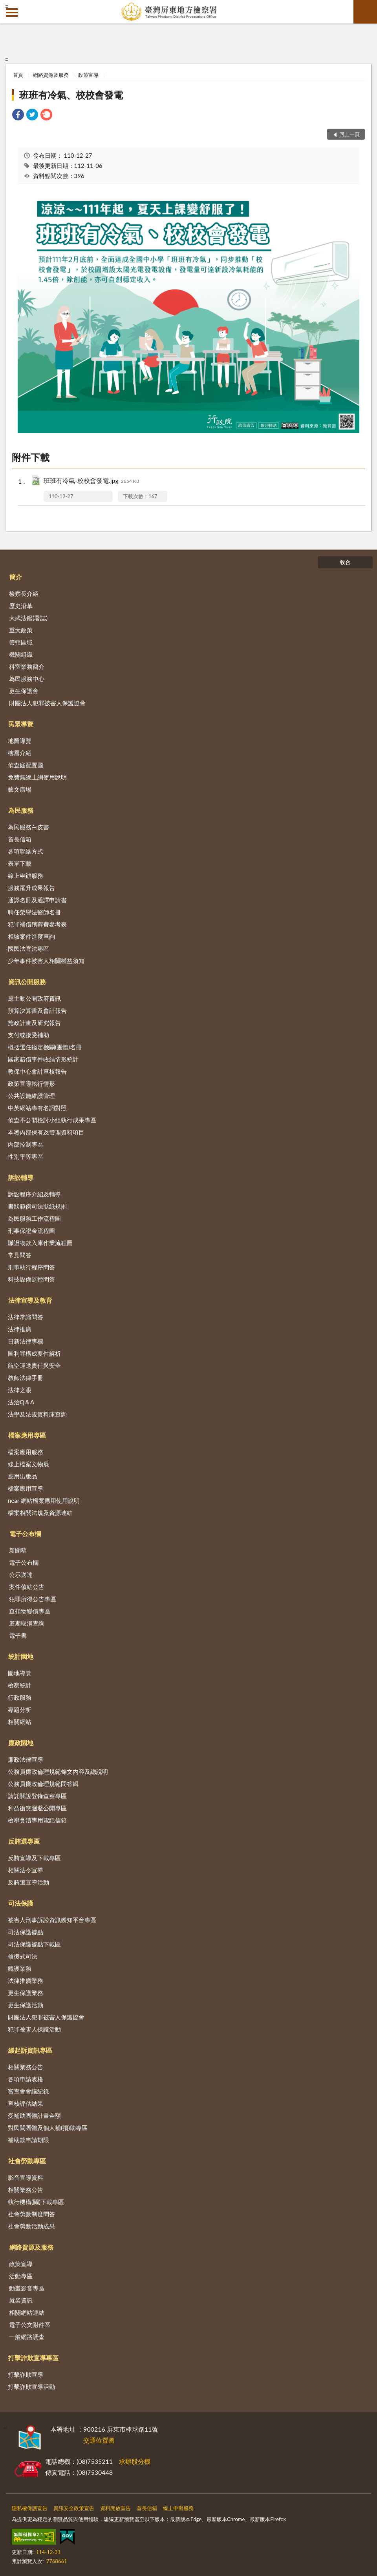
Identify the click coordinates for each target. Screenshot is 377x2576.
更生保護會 (23, 690)
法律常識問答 (25, 1316)
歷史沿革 (21, 605)
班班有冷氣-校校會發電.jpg (91, 481)
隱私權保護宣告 (30, 2508)
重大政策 (21, 630)
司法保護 (20, 1903)
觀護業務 (19, 1968)
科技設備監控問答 (31, 1279)
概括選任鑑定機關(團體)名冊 (45, 1046)
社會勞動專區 (27, 2161)
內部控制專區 (25, 1144)
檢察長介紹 (23, 593)
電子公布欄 (25, 1533)
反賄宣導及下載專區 (34, 1857)
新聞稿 (18, 1550)
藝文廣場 (19, 789)
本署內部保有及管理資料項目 (46, 1132)
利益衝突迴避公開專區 (37, 1807)
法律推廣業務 (25, 1980)
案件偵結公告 (26, 1586)
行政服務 (19, 1697)
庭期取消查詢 (26, 1623)
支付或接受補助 (28, 1034)
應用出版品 (22, 1476)
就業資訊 (21, 2300)
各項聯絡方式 (25, 851)
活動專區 (21, 2275)
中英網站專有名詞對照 (37, 1107)
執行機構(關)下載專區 (36, 2201)
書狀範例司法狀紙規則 (37, 1206)
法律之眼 (19, 1389)
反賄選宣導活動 (28, 1882)
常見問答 (19, 1254)
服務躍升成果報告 (31, 887)
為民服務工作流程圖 (34, 1218)
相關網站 (19, 1721)
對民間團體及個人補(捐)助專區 (48, 2127)
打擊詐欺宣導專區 (33, 2357)
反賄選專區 (24, 1841)
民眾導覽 (20, 724)
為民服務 (20, 810)
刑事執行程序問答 (31, 1267)
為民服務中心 (26, 678)
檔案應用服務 (25, 1451)
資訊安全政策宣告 (73, 2508)
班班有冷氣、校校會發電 (71, 94)
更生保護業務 (25, 1992)
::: (6, 6)
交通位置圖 (99, 2440)
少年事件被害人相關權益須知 (46, 960)
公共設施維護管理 (31, 1095)
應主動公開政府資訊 (34, 998)
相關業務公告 (25, 2066)
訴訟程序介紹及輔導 (34, 1194)
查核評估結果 (25, 2103)
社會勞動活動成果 (31, 2226)
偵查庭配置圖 (25, 764)
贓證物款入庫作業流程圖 (40, 1242)
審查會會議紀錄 (28, 2091)
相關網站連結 (26, 2312)
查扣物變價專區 (29, 1611)
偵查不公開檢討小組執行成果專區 (52, 1119)
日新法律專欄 (25, 1341)
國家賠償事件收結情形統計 (43, 1059)
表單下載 (19, 863)
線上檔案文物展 (28, 1463)
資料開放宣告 (115, 2508)
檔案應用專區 (27, 1435)
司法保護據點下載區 (34, 1944)
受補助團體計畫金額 (34, 2115)
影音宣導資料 (25, 2177)
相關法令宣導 (25, 1869)
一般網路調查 (26, 2336)
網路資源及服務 (51, 75)
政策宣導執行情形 (31, 1083)
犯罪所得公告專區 (32, 1598)
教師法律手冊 (25, 1377)
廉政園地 (20, 1742)
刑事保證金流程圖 (31, 1230)
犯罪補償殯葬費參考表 (37, 924)
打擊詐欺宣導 (25, 2374)
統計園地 (20, 1656)
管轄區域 (21, 642)
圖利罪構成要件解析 (34, 1353)
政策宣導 (88, 75)
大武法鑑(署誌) (28, 617)
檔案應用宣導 (25, 1488)
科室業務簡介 (26, 666)
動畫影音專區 (26, 2288)
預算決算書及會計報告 (37, 1010)
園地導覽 (19, 1673)
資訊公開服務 (27, 981)
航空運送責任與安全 (34, 1365)
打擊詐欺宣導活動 (31, 2386)
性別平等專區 (25, 1156)
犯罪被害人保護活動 (34, 2029)
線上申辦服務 (25, 875)
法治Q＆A (21, 1401)
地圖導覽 (19, 740)
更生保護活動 (25, 2004)
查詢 (365, 12)
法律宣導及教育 (30, 1300)
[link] (18, 115)
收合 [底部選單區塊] (345, 562)
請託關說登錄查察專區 (37, 1795)
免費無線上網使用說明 (37, 777)
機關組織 (21, 654)
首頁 (18, 75)
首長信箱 (19, 839)
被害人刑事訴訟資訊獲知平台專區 (52, 1919)
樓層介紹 (19, 752)
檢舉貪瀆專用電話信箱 (37, 1820)
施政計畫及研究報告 (34, 1022)
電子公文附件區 (29, 2324)
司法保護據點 (25, 1931)
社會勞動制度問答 (31, 2213)
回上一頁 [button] (349, 134)
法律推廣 (19, 1329)
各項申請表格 (25, 2079)
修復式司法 (22, 1956)
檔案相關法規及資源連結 (40, 1512)
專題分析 (19, 1709)
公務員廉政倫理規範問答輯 (43, 1783)
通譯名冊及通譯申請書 (37, 899)
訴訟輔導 (20, 1177)
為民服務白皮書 (28, 826)
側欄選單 (12, 12)
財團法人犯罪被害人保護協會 (47, 702)
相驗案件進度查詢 (31, 936)
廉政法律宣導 (25, 1759)
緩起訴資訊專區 (30, 2050)
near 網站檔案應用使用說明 (44, 1500)
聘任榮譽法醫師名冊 (34, 912)
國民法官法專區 (28, 948)
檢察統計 (19, 1685)
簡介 (15, 577)
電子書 (18, 1635)
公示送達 (21, 1574)
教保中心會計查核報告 (37, 1071)
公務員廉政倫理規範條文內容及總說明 (58, 1771)
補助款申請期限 (28, 2139)
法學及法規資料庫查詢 (37, 1414)
